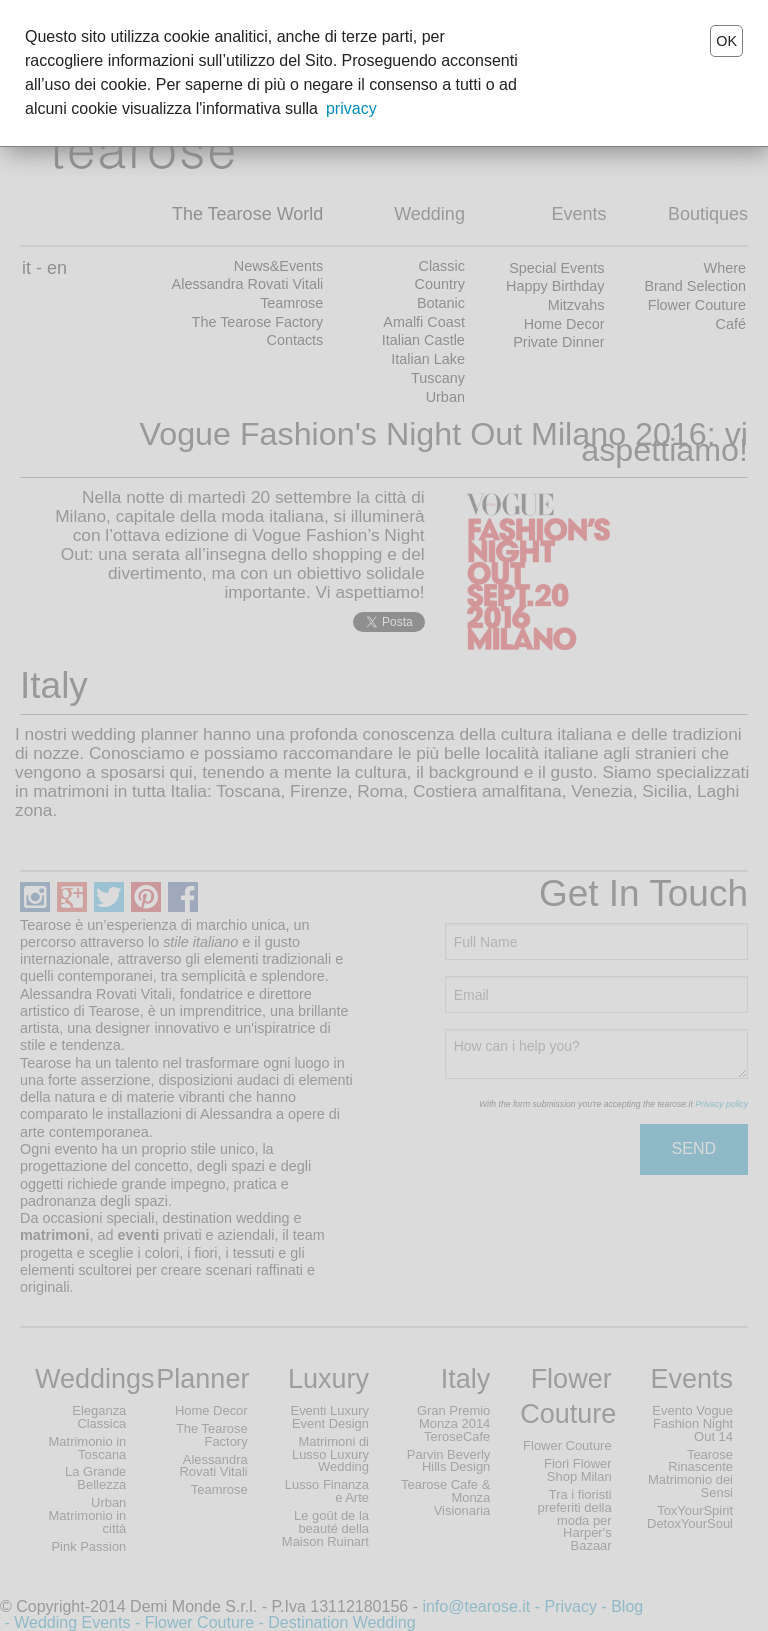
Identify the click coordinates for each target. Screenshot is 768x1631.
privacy (351, 108)
